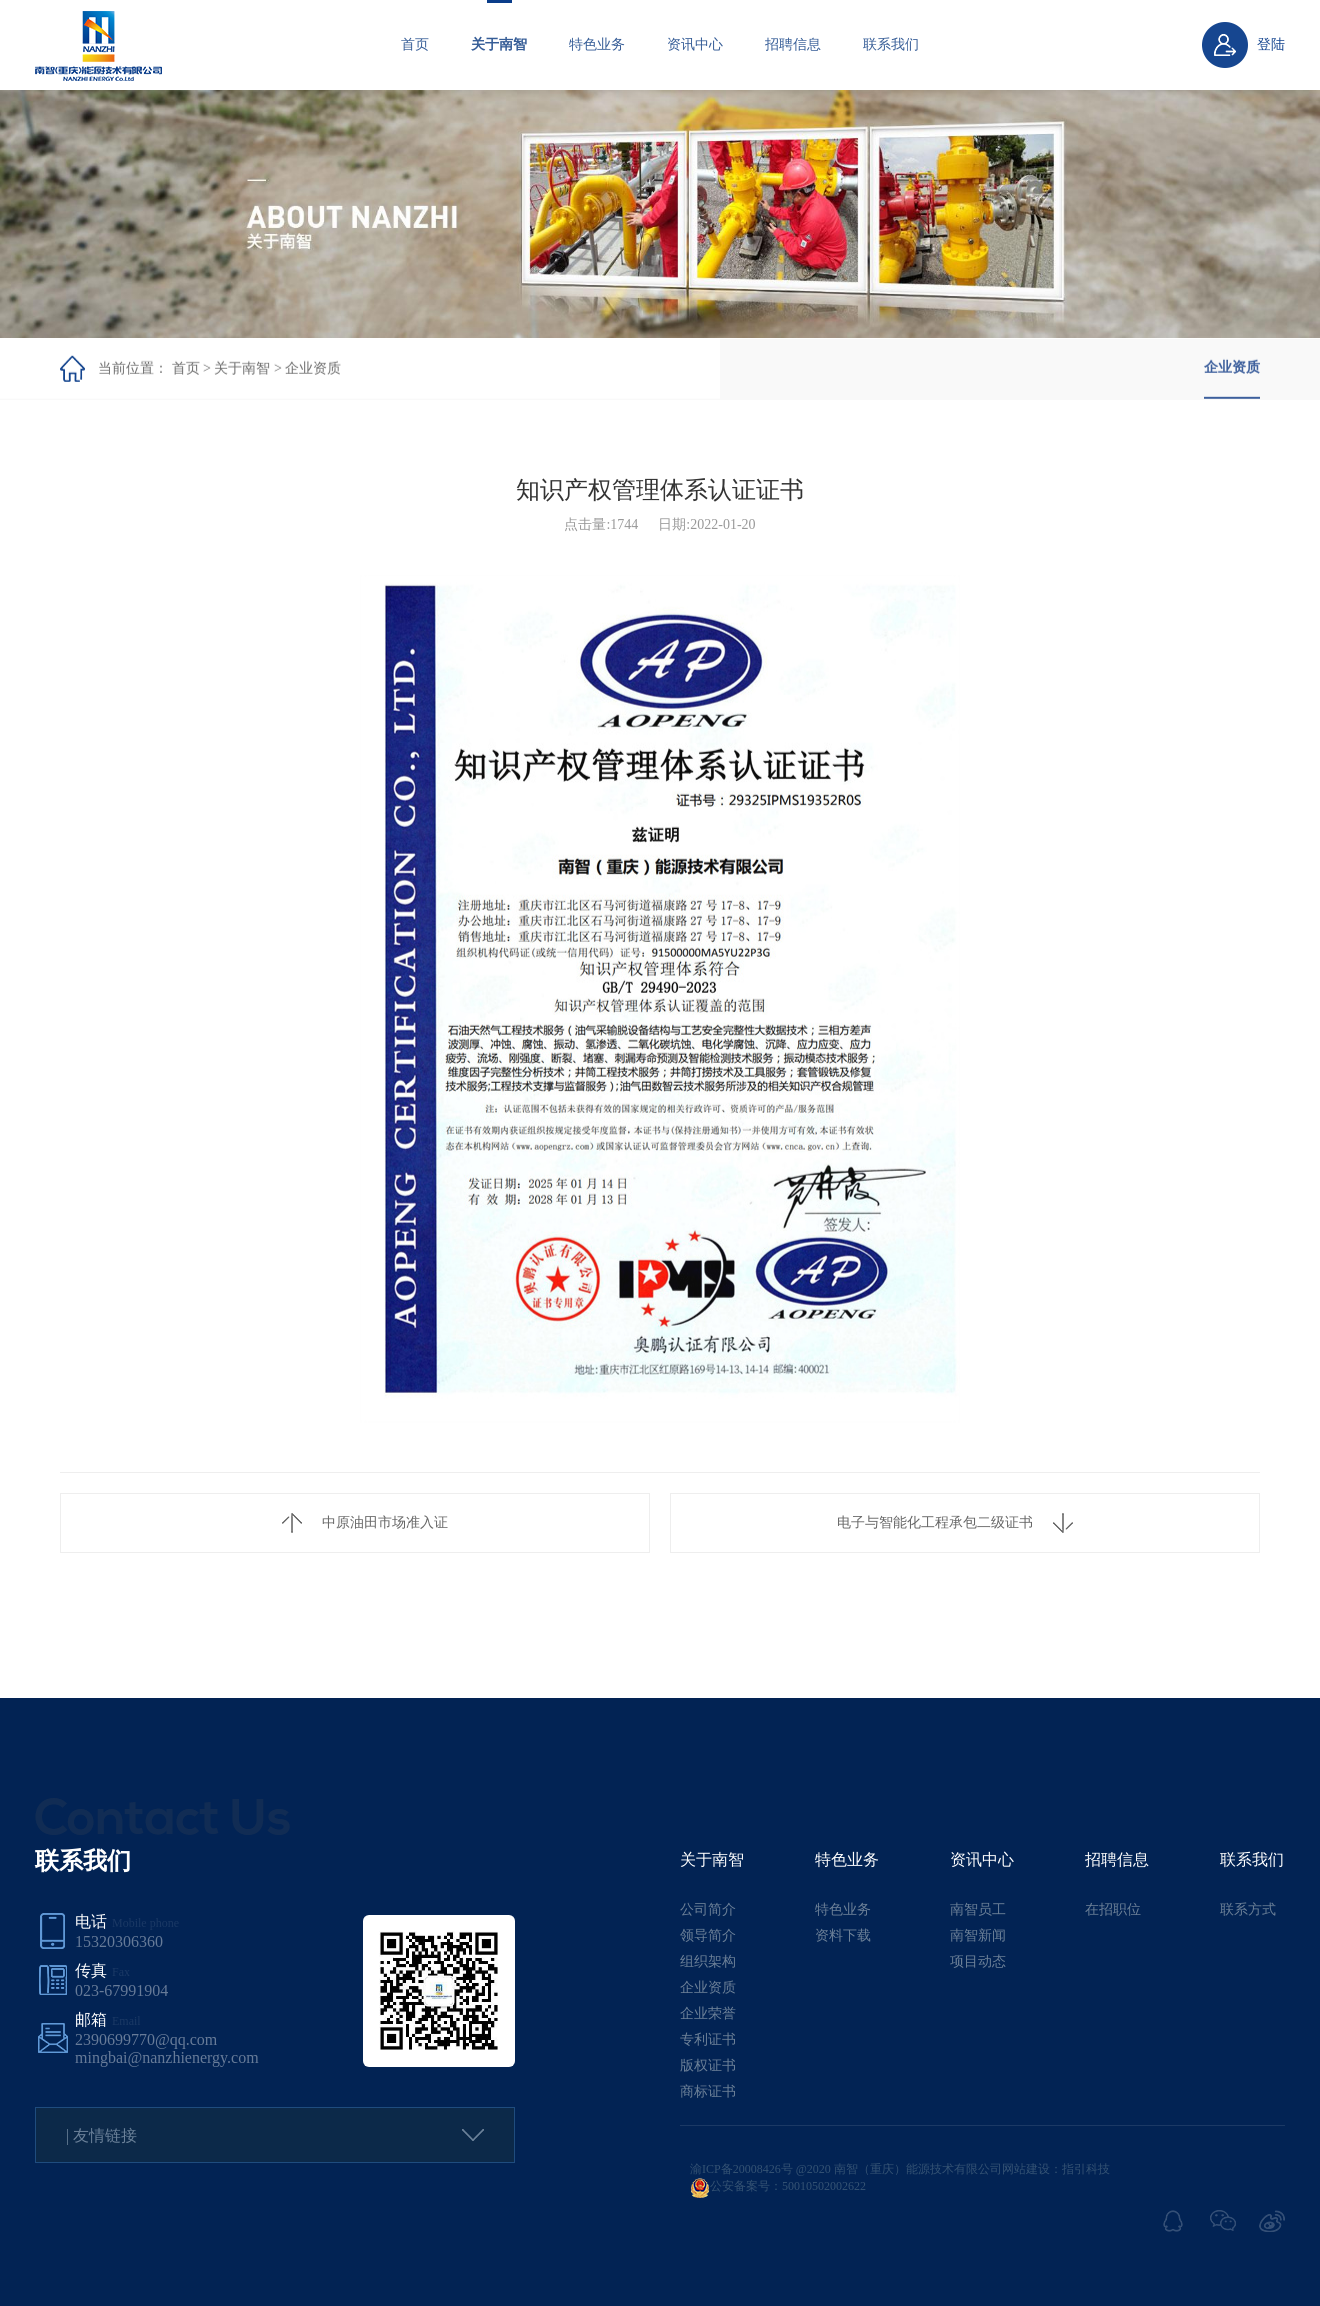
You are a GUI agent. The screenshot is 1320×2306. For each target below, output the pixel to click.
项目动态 (978, 1961)
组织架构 (708, 1961)
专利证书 (708, 2039)
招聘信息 (793, 44)
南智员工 (978, 1909)
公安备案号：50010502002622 (778, 2186)
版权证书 (708, 2065)
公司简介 (708, 1909)
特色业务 (597, 44)
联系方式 (1248, 1909)
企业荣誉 (708, 2013)
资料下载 (843, 1935)
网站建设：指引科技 (1056, 2169)
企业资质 (313, 368)
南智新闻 (978, 1935)
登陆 (1271, 44)
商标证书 (708, 2091)
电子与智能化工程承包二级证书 (955, 1523)
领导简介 (708, 1935)
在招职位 (1113, 1909)
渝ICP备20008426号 (741, 2169)
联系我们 (891, 44)
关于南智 (499, 44)
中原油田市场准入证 (365, 1523)
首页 (415, 44)
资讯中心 (695, 44)
